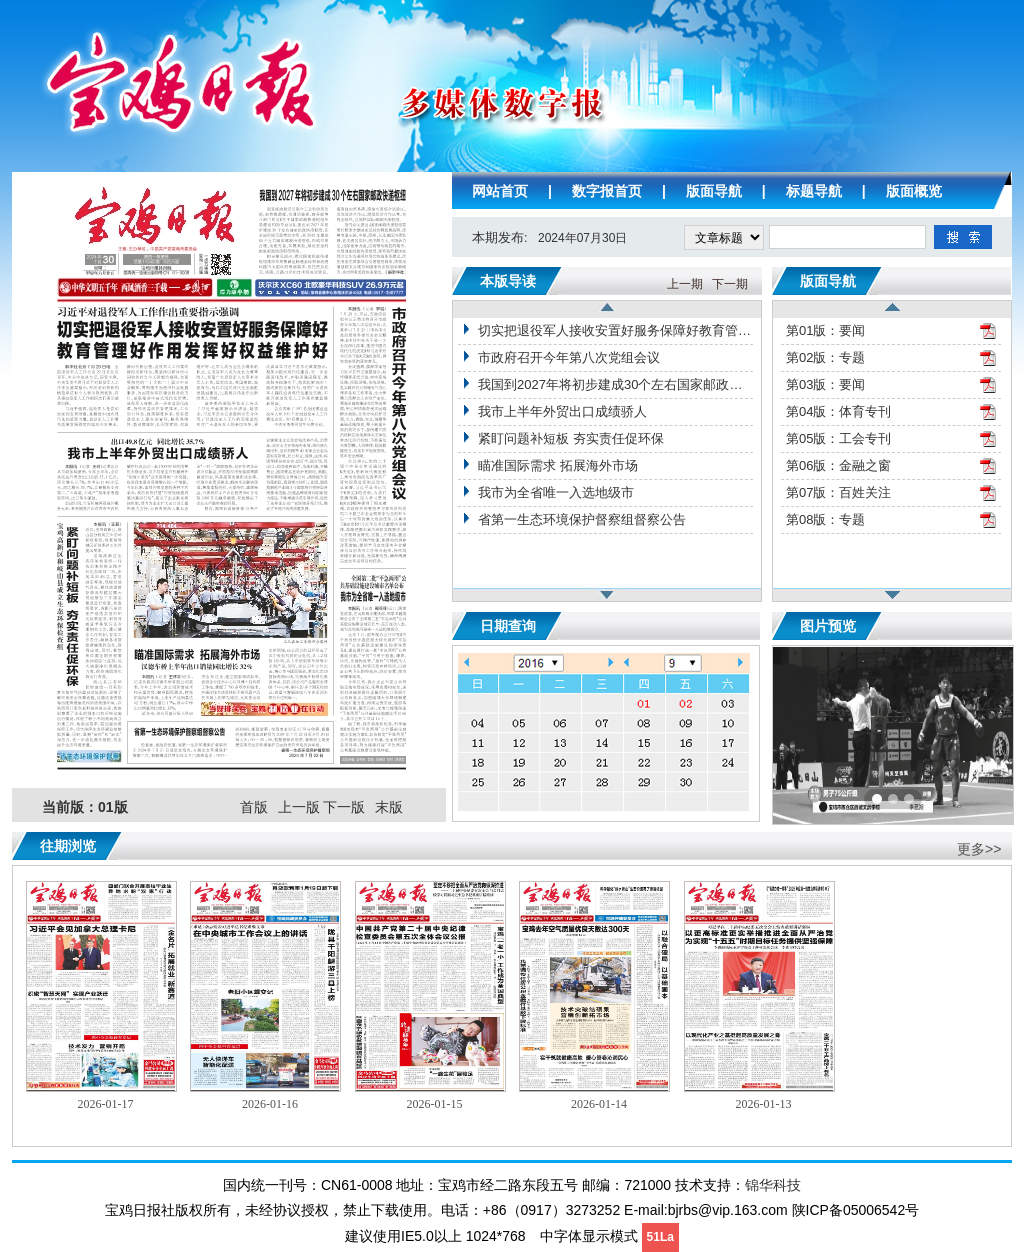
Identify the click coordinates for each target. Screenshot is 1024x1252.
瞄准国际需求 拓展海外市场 (558, 465)
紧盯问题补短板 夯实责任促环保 (571, 438)
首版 (254, 807)
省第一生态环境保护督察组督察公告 (582, 519)
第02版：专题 (825, 357)
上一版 (299, 807)
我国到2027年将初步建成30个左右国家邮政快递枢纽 (615, 384)
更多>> (979, 849)
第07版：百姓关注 (838, 492)
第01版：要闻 (825, 330)
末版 (389, 807)
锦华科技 (773, 1185)
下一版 (344, 807)
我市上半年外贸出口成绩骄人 (562, 411)
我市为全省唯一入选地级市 (556, 492)
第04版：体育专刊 (838, 411)
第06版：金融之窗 (838, 465)
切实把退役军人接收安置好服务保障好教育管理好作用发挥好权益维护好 (615, 330)
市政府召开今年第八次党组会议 (569, 357)
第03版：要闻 (825, 384)
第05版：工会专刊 (838, 438)
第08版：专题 (825, 519)
